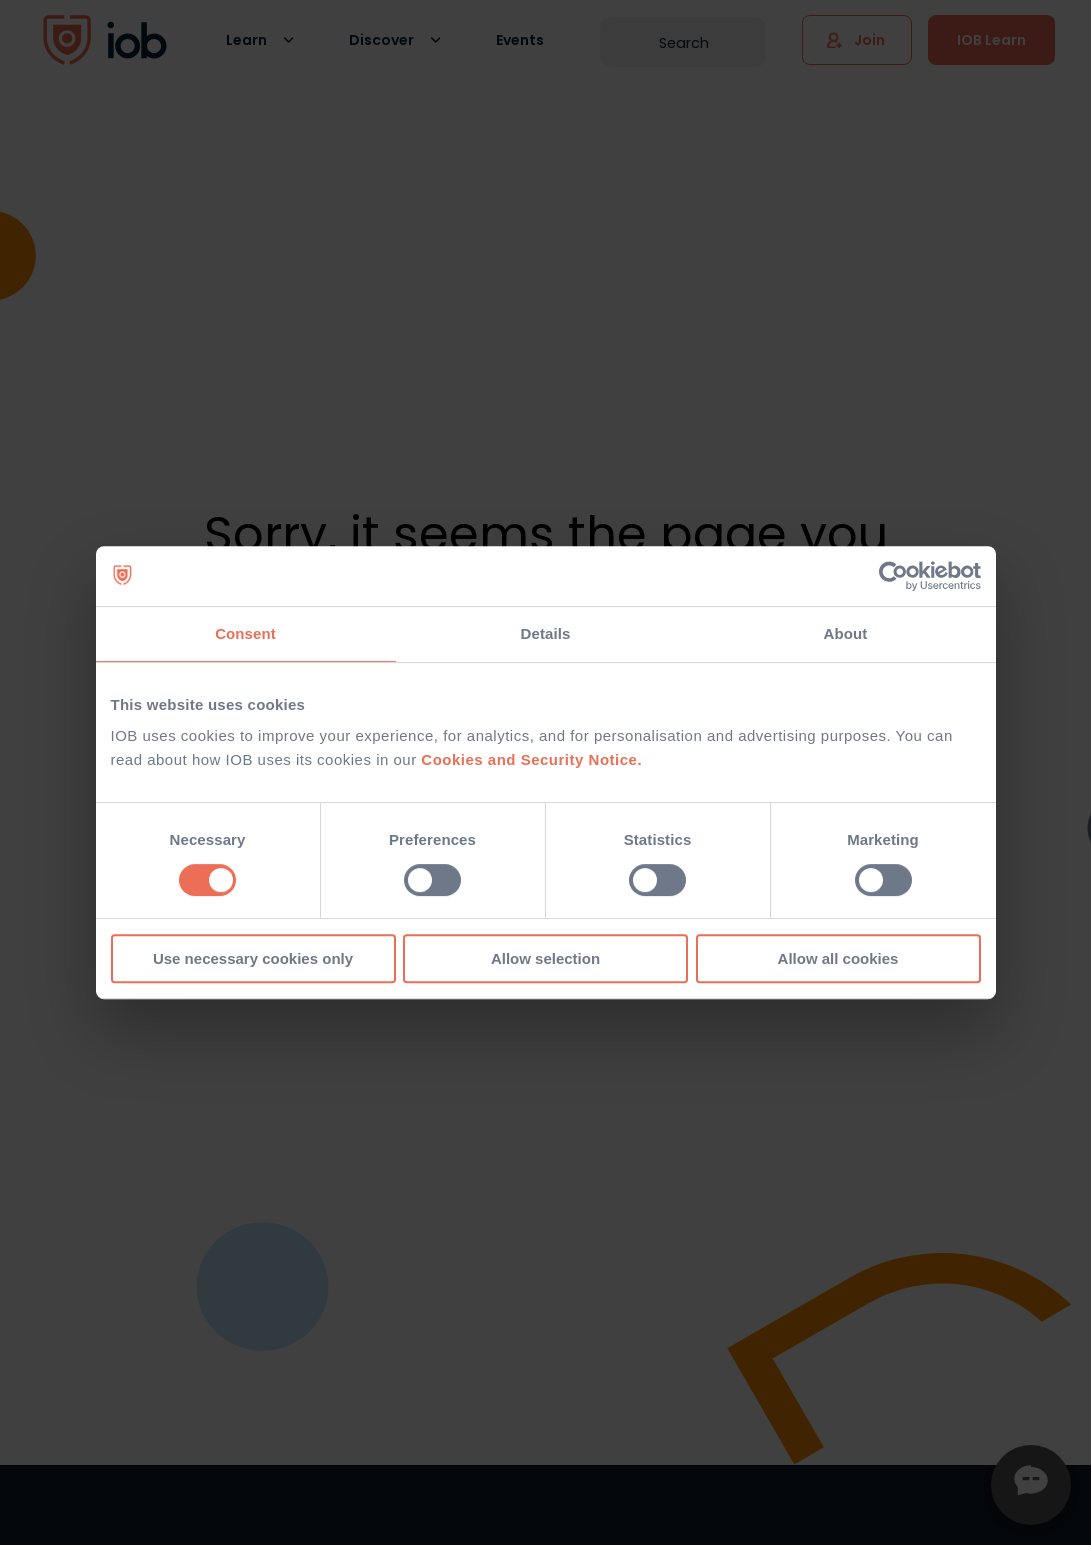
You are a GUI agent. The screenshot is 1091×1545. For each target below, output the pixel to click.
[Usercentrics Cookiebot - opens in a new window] (893, 576)
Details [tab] (546, 633)
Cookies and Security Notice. (531, 759)
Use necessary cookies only (253, 958)
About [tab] (846, 633)
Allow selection (545, 958)
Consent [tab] (245, 633)
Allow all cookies (838, 958)
